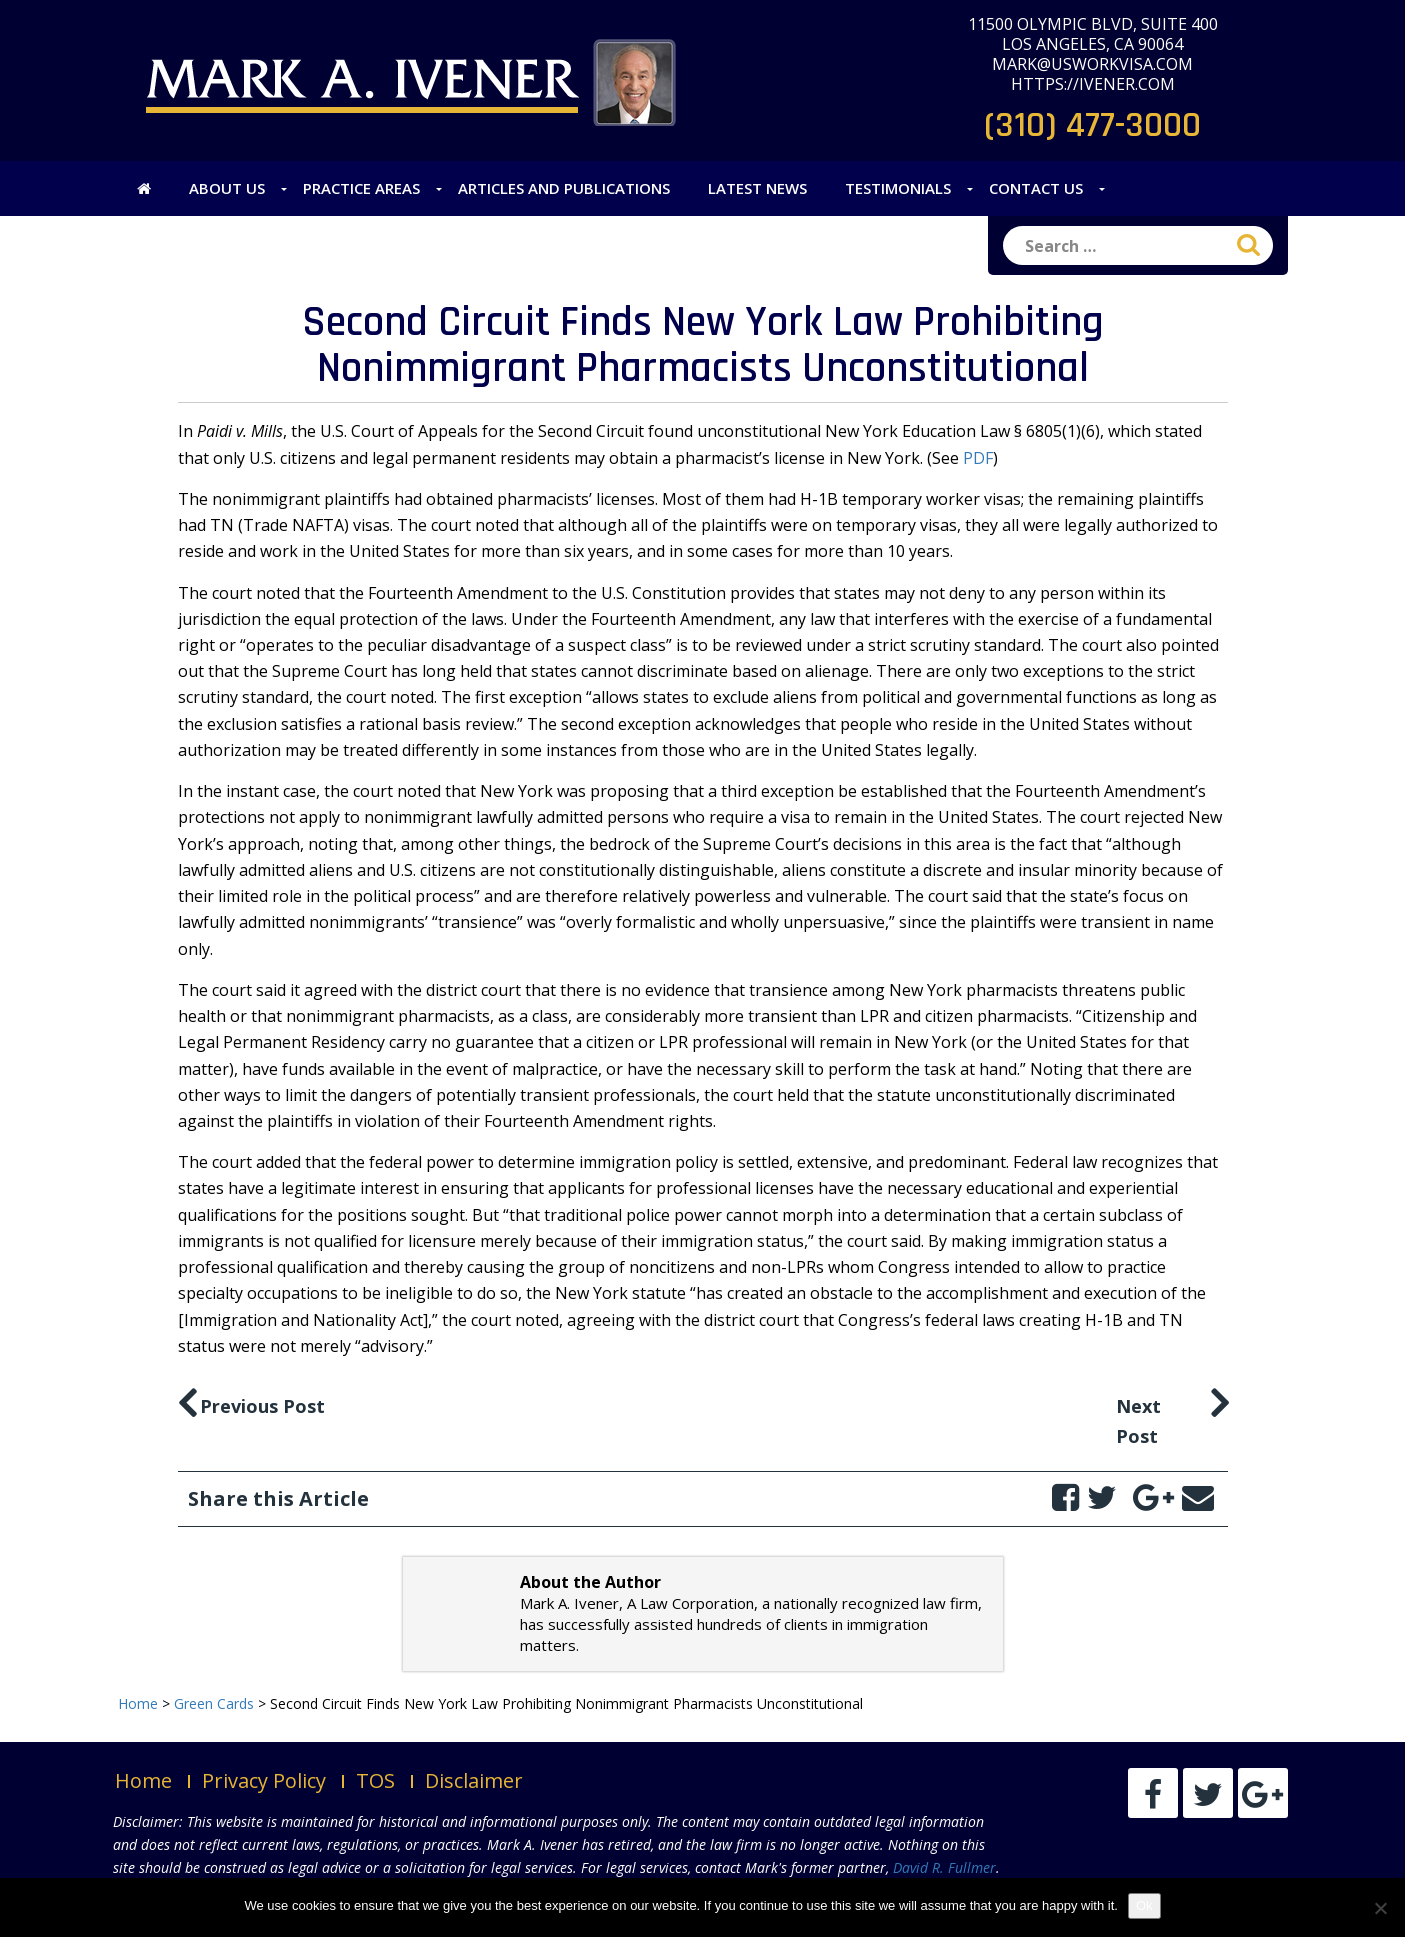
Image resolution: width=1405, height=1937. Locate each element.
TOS (375, 1780)
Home (143, 1780)
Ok (1144, 1905)
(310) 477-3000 (1092, 125)
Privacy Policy (264, 1780)
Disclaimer (474, 1780)
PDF (978, 458)
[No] (1380, 1908)
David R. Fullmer (944, 1867)
